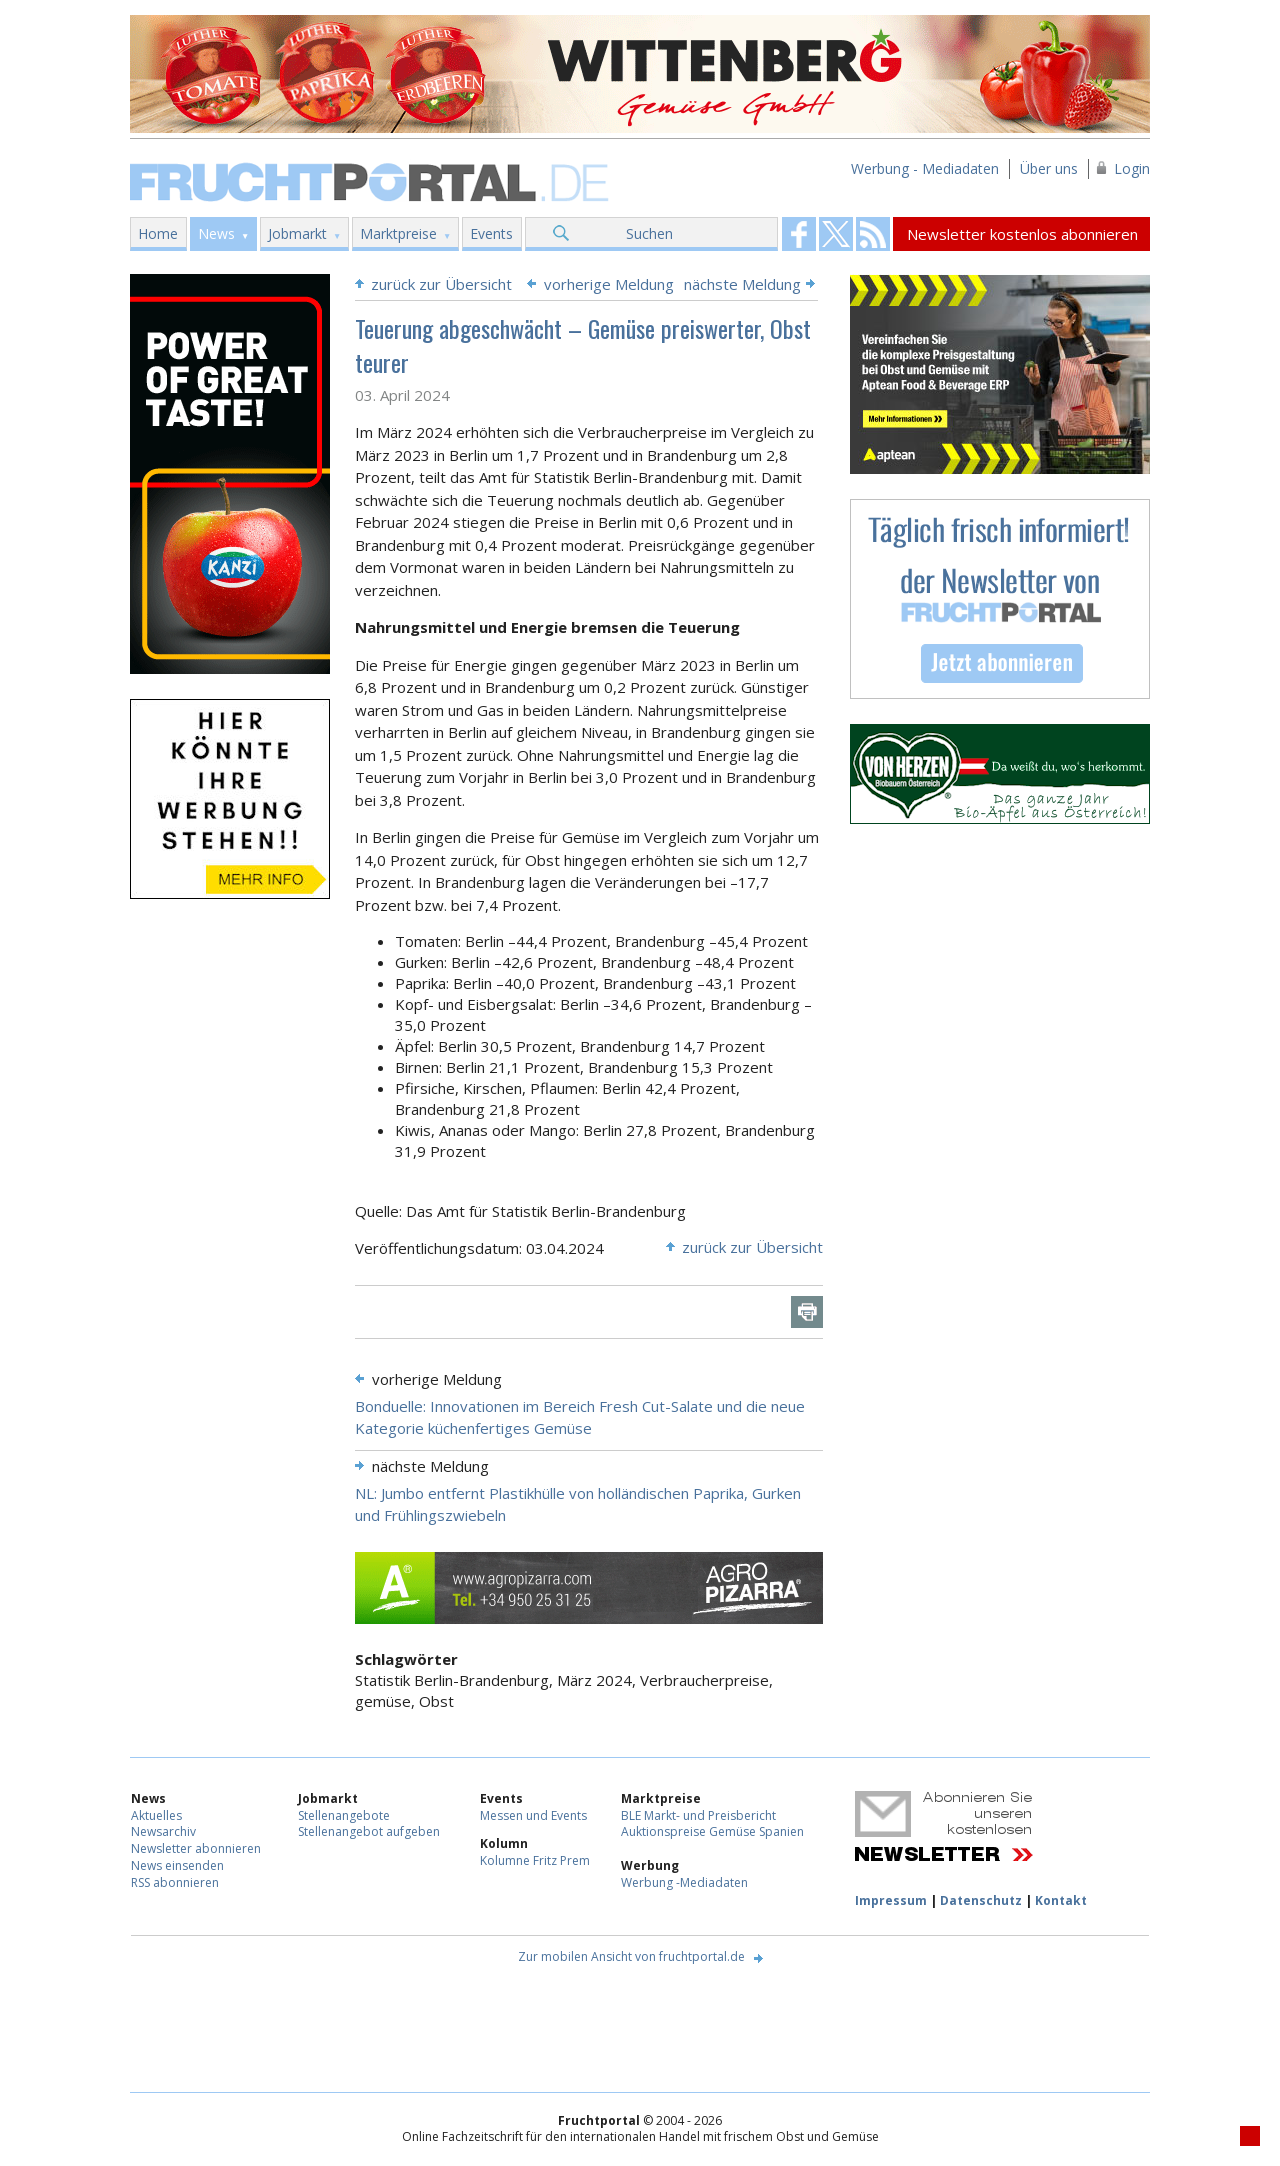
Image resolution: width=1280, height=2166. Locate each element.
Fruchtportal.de (372, 180)
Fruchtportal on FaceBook (799, 234)
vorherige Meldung (609, 284)
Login (1132, 168)
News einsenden (177, 1865)
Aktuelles (156, 1815)
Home (158, 233)
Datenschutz (981, 1900)
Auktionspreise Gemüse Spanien (712, 1831)
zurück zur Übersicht (441, 284)
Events (491, 233)
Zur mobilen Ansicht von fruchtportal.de (631, 1956)
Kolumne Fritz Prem (535, 1860)
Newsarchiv (163, 1831)
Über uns (1049, 168)
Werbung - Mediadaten (925, 168)
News (216, 233)
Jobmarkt (297, 233)
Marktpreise (398, 233)
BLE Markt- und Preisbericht (698, 1815)
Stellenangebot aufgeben (369, 1831)
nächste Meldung (742, 284)
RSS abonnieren (175, 1882)
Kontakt (1061, 1900)
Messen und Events (533, 1815)
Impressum (891, 1900)
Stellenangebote (344, 1815)
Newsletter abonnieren (196, 1848)
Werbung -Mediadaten (684, 1882)
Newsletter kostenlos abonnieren (1022, 234)
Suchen (649, 233)
